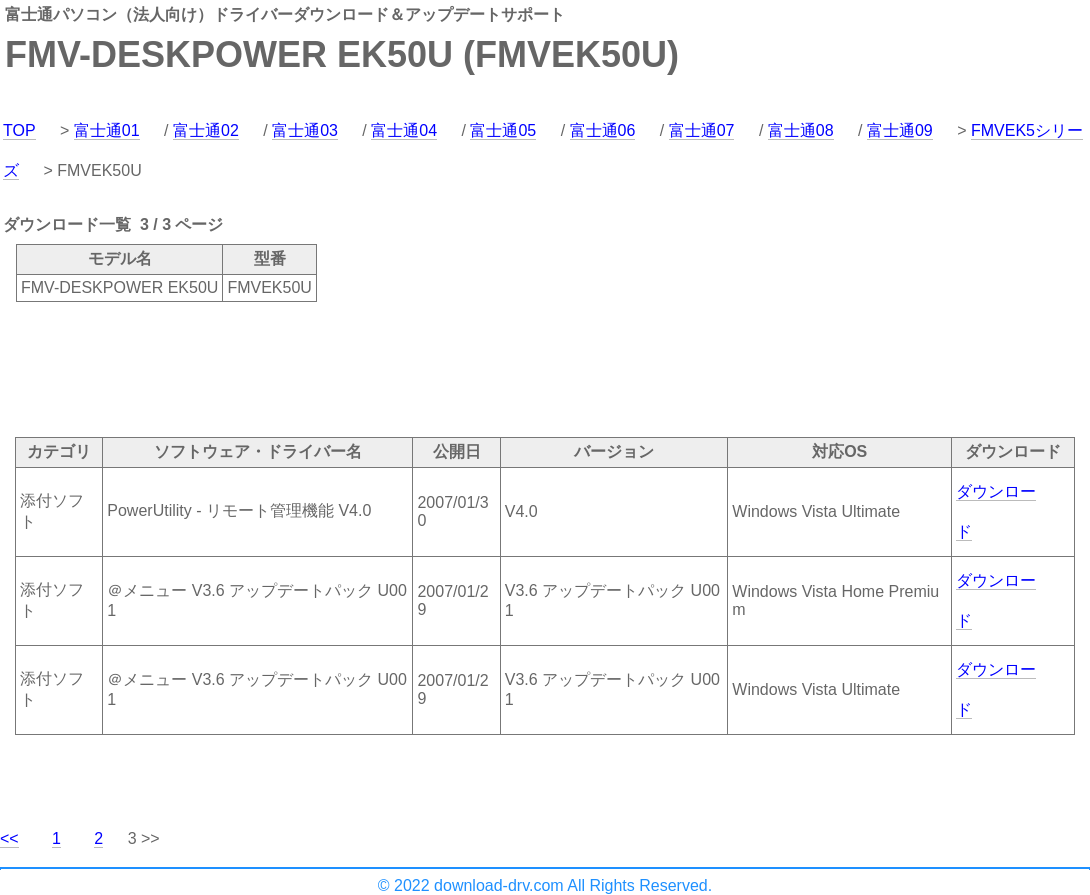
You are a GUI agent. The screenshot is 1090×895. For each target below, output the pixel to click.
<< (9, 838)
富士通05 (503, 130)
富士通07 (702, 130)
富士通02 (206, 130)
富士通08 (801, 130)
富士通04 (404, 130)
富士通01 (107, 130)
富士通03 (305, 130)
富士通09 (900, 130)
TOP (19, 130)
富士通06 (603, 130)
